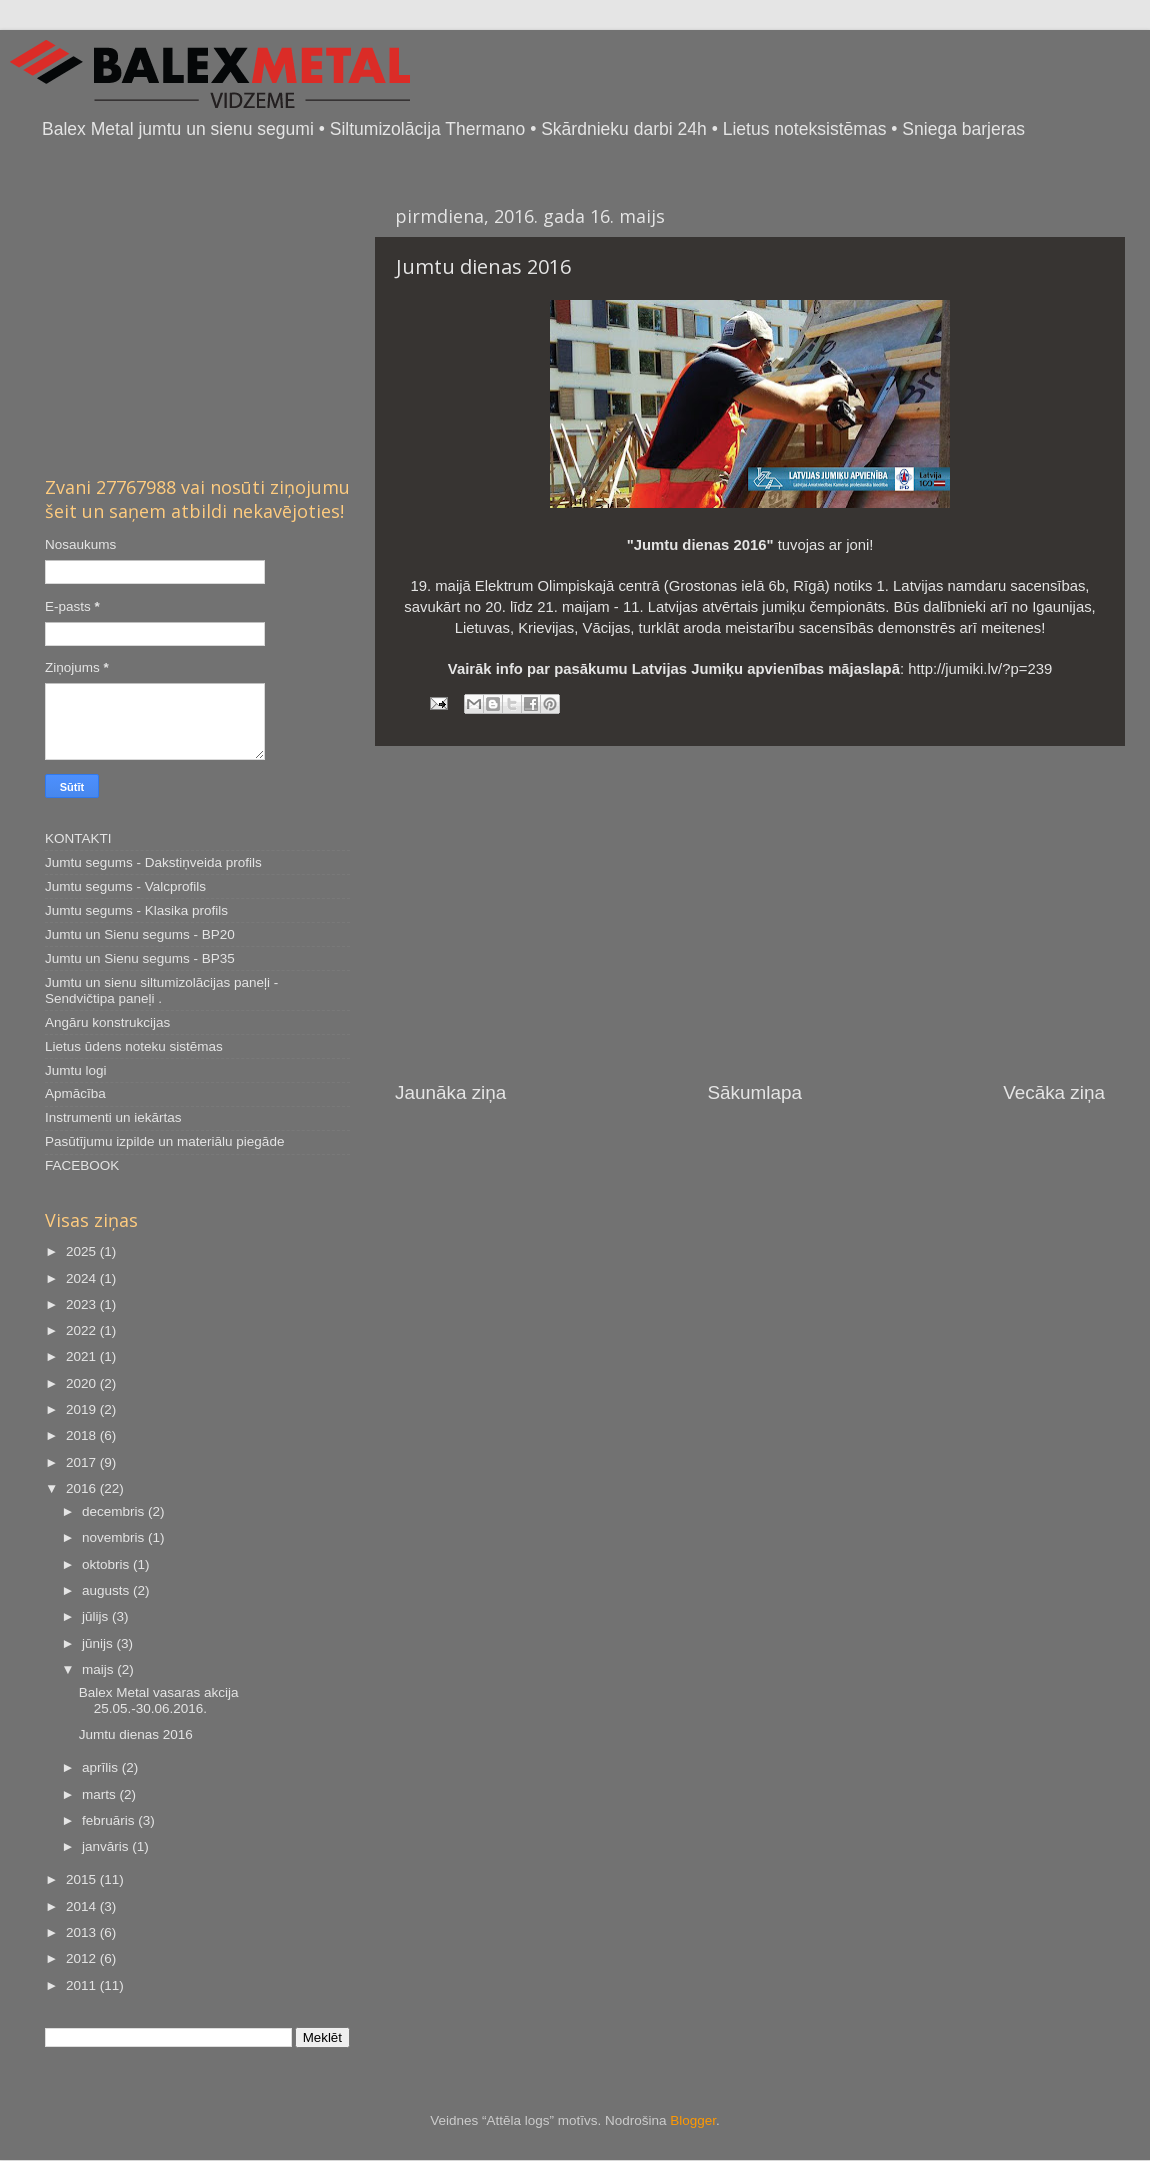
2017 (83, 1462)
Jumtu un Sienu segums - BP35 (140, 958)
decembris (115, 1511)
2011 (83, 1985)
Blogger (693, 2120)
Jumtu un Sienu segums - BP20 (140, 934)
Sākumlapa (754, 1092)
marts (101, 1794)
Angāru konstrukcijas (107, 1022)
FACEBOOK (82, 1165)
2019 (83, 1409)
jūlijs (97, 1616)
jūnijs (99, 1643)
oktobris (107, 1564)
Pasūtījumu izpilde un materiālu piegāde (164, 1141)
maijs (99, 1669)
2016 (83, 1488)
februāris (110, 1820)
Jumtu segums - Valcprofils (125, 886)
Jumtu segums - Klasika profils (136, 910)
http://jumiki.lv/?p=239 (980, 669)
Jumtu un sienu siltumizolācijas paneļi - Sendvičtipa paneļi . (161, 990)
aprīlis (102, 1767)
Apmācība (75, 1093)
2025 (83, 1251)
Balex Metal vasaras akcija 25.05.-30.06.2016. (159, 1700)
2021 (83, 1356)
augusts (107, 1590)
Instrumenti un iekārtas (113, 1117)
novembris (115, 1537)
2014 (83, 1906)
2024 (83, 1278)
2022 (83, 1330)
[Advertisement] (750, 913)
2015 (83, 1879)
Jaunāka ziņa (450, 1092)
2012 (83, 1958)
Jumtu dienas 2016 (136, 1734)
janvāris (107, 1846)
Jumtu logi (76, 1070)
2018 (83, 1435)
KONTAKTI (78, 838)
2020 (83, 1383)
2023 (83, 1304)
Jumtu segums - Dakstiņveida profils (153, 862)
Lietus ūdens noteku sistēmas (134, 1046)
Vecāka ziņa (1054, 1092)
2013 (83, 1932)
